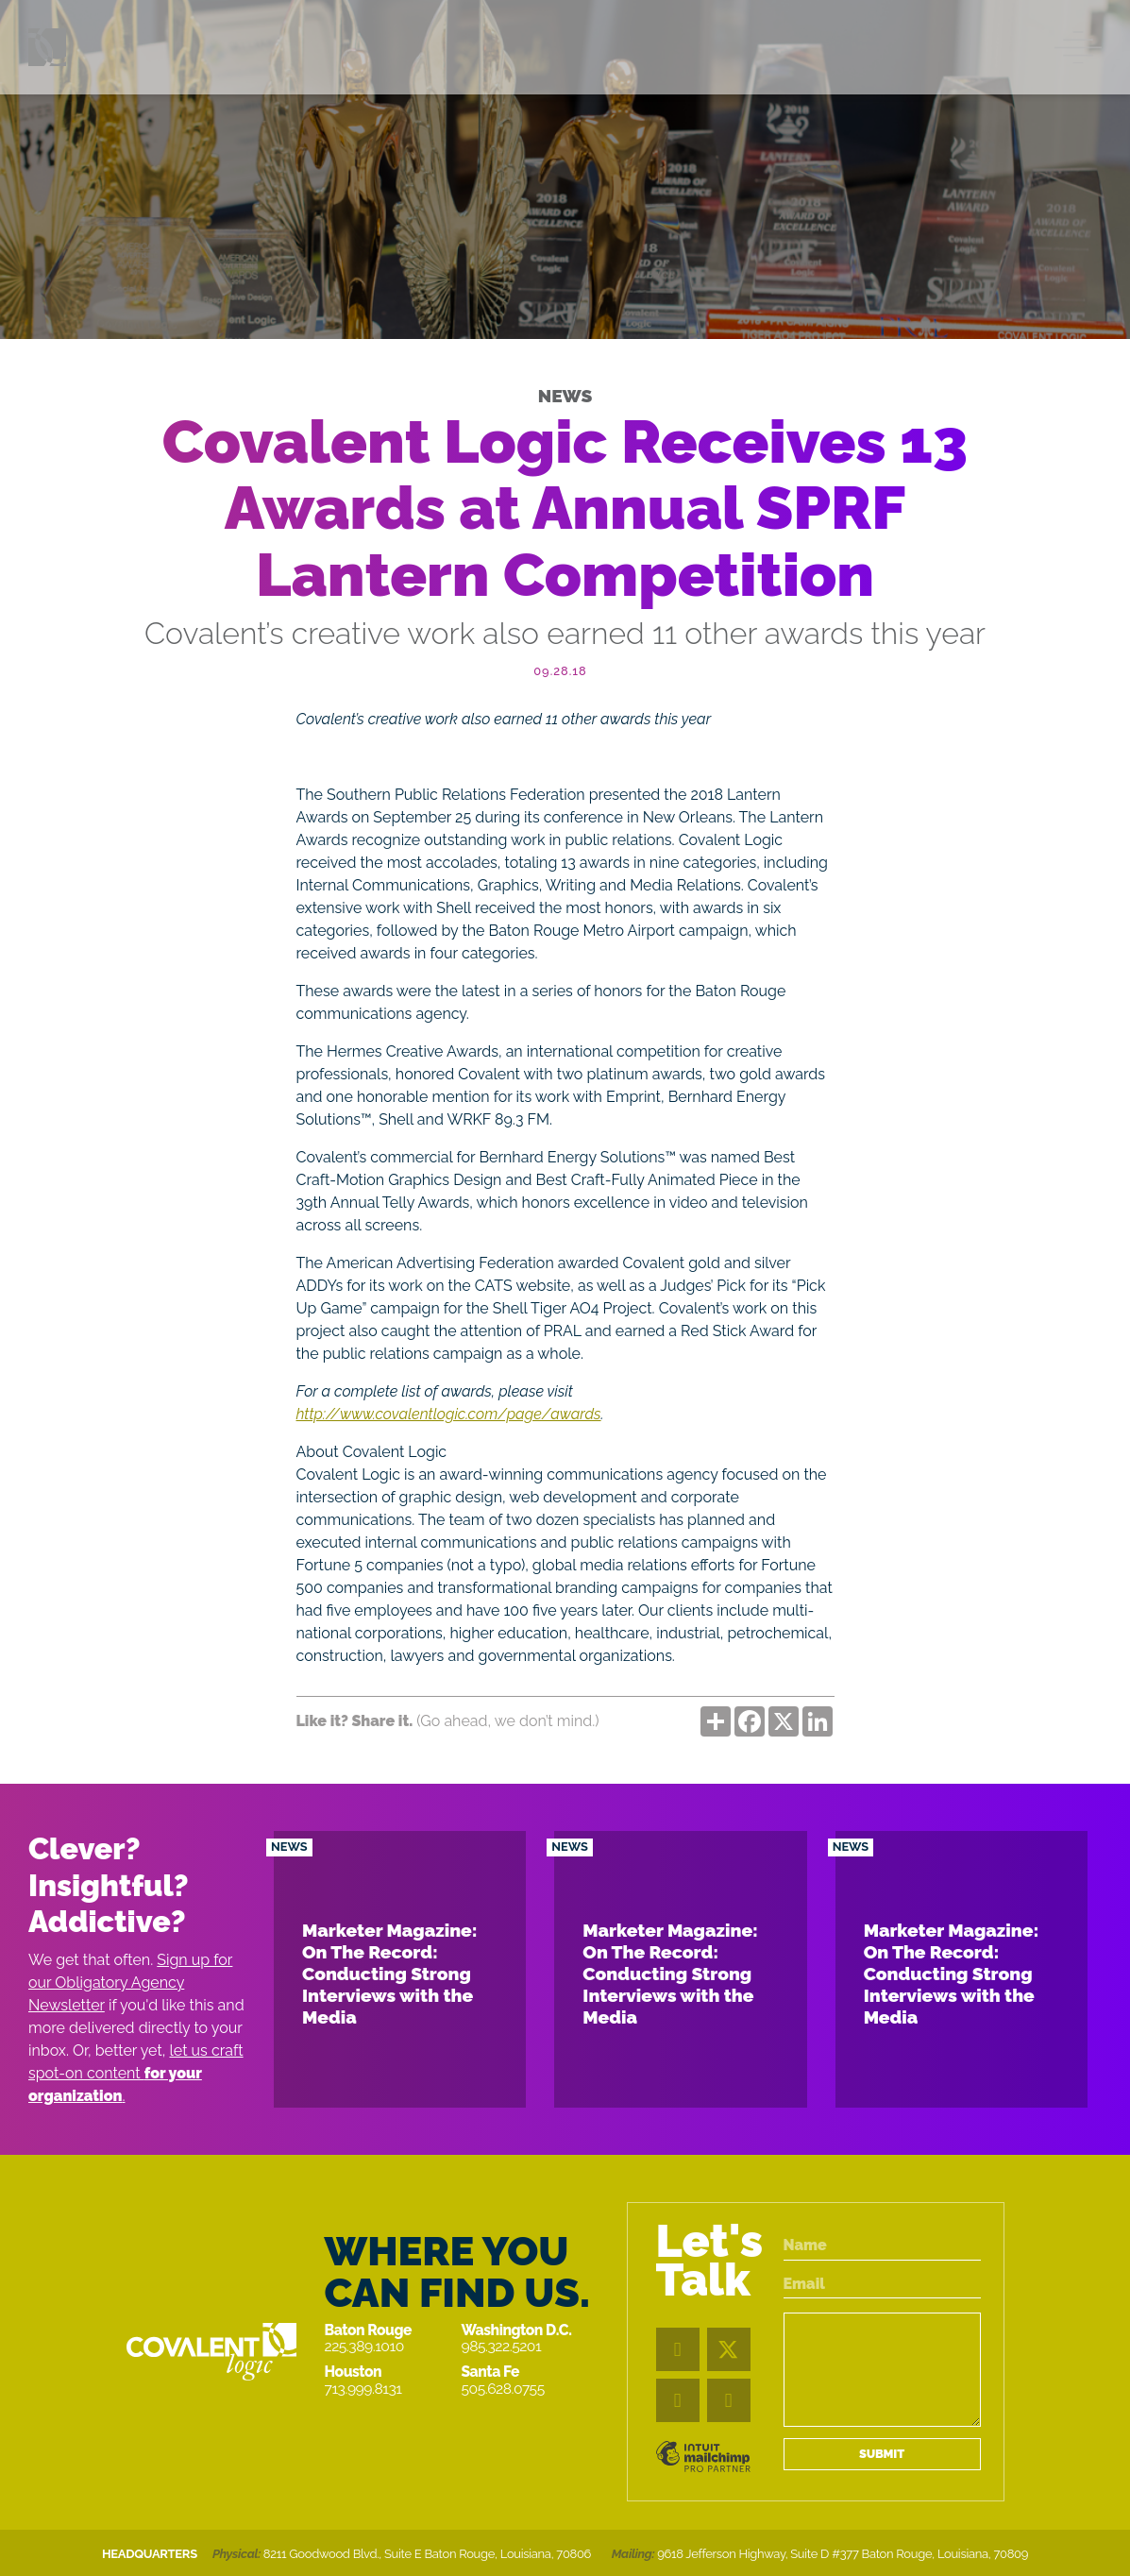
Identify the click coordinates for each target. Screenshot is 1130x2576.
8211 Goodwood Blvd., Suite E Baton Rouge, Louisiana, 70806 (427, 2554)
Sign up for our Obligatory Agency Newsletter (130, 1982)
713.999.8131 (363, 2389)
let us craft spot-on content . (136, 2073)
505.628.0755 (503, 2389)
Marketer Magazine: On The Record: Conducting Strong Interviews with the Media (390, 1973)
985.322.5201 (502, 2346)
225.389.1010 (364, 2346)
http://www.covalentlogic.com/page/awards (448, 1414)
